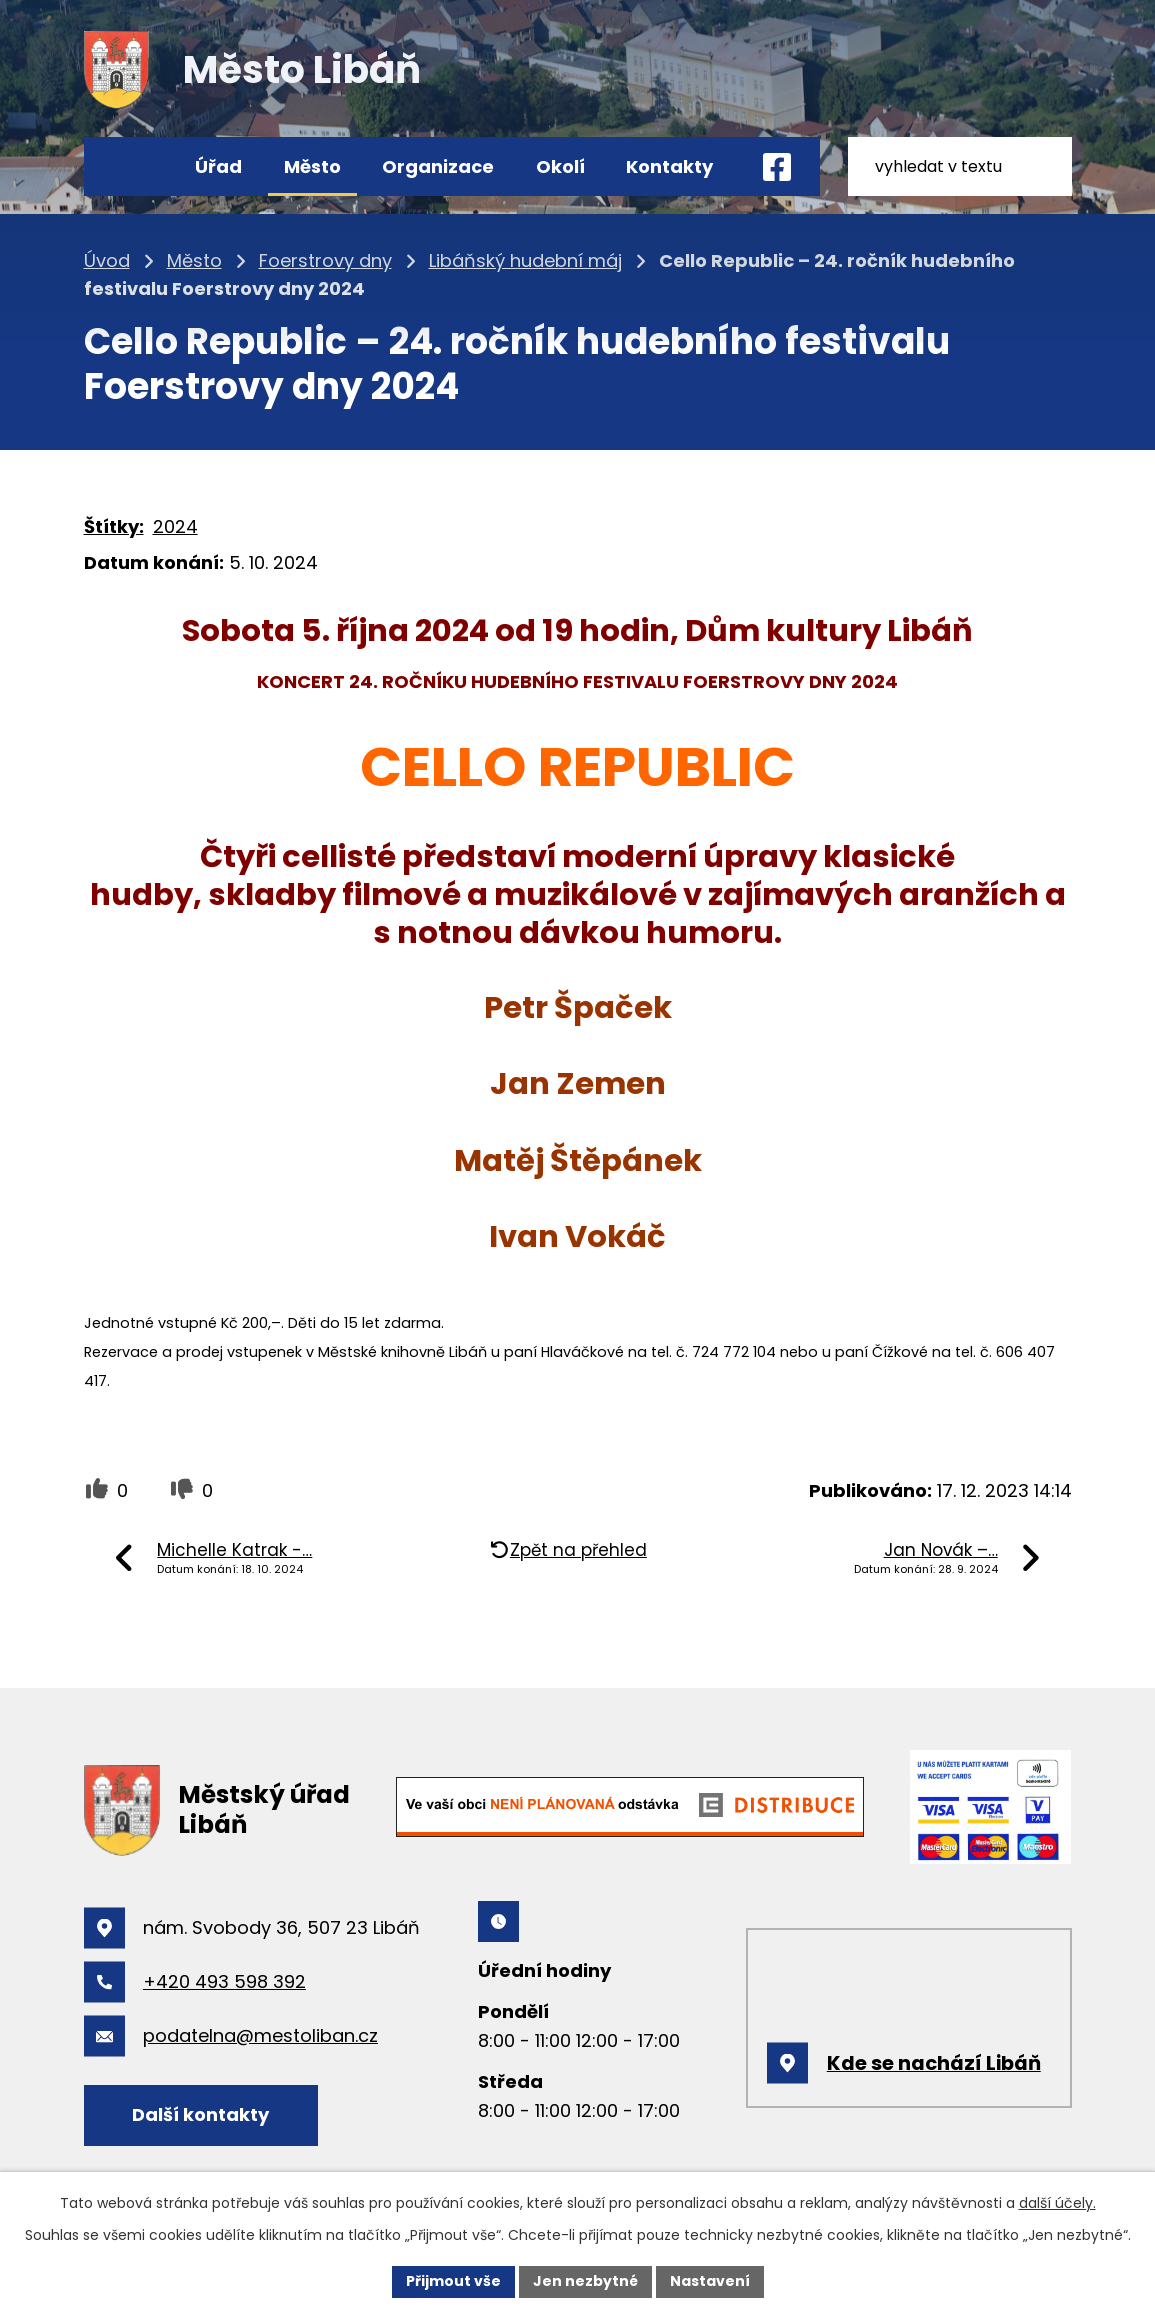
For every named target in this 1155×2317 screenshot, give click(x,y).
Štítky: (114, 526)
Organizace (438, 166)
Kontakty (669, 166)
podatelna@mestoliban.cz (260, 2035)
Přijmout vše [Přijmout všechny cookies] (453, 2281)
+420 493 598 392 (224, 1981)
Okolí (560, 166)
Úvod (131, 166)
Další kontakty (200, 2114)
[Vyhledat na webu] (959, 166)
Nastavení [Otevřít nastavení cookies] (710, 2281)
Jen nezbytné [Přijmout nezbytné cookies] (585, 2281)
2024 (175, 526)
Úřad (218, 166)
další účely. (1057, 2203)
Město (312, 166)
